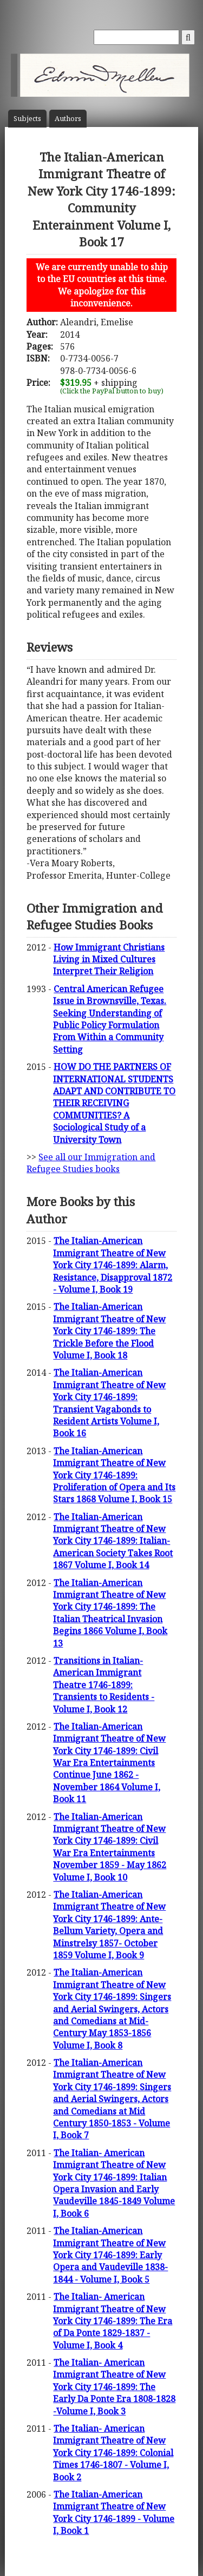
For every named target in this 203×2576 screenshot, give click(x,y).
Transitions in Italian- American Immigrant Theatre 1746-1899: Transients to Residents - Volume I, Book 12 (103, 1685)
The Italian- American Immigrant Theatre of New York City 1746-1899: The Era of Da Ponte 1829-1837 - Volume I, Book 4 (112, 2321)
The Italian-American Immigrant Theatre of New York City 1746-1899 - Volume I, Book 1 (113, 2512)
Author (68, 118)
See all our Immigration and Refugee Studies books (91, 1163)
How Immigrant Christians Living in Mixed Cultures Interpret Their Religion (109, 959)
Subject (27, 118)
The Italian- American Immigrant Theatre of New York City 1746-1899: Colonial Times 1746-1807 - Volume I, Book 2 (113, 2453)
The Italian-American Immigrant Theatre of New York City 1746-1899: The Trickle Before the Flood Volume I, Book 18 (109, 1331)
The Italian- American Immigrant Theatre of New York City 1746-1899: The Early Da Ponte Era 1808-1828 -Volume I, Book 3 (114, 2387)
